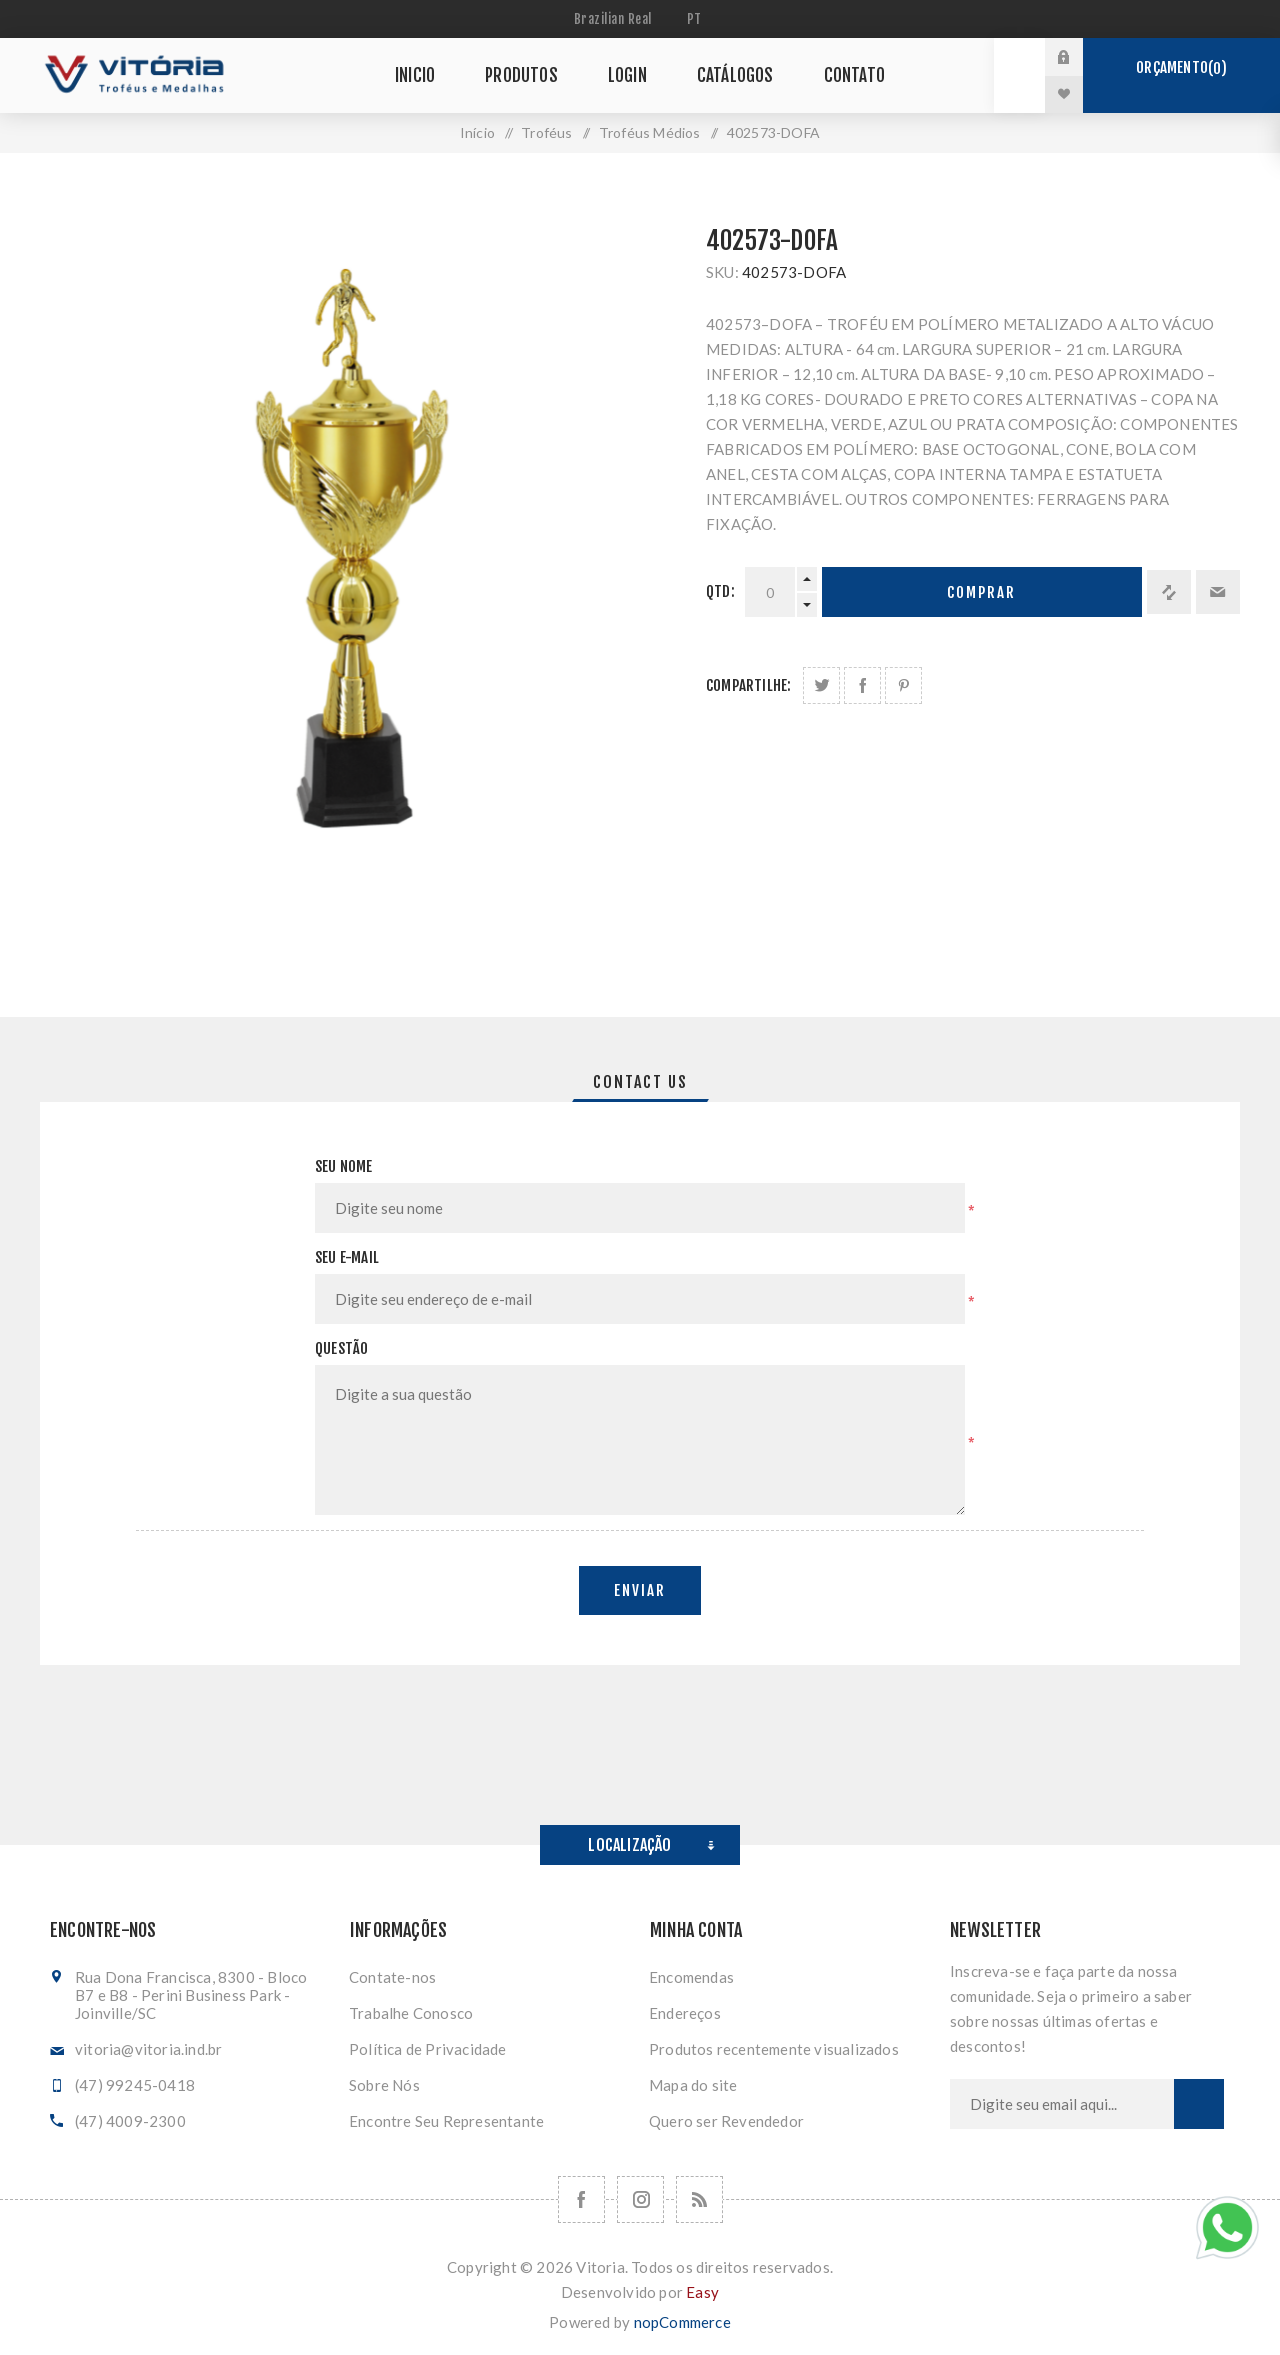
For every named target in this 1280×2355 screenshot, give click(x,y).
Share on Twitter (821, 685)
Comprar (981, 592)
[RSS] (699, 2199)
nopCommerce (682, 2322)
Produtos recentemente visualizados (774, 2049)
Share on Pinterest (903, 685)
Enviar (640, 1590)
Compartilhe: (748, 685)
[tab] (640, 1082)
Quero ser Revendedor (726, 2121)
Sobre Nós (384, 2085)
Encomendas (691, 1977)
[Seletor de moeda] (615, 19)
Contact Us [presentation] (640, 1082)
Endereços (685, 2013)
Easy (702, 2292)
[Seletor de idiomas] (697, 19)
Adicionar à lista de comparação (1169, 592)
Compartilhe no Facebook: (862, 685)
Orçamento (1181, 68)
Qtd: (720, 591)
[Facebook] (581, 2199)
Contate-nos (392, 1977)
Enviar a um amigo (1218, 592)
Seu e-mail (347, 1257)
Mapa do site (693, 2085)
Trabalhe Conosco (411, 2013)
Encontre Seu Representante (446, 2121)
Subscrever (1199, 2104)
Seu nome (344, 1166)
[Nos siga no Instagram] (640, 2199)
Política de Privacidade (428, 2049)
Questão (341, 1348)
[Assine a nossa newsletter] (1062, 2104)
